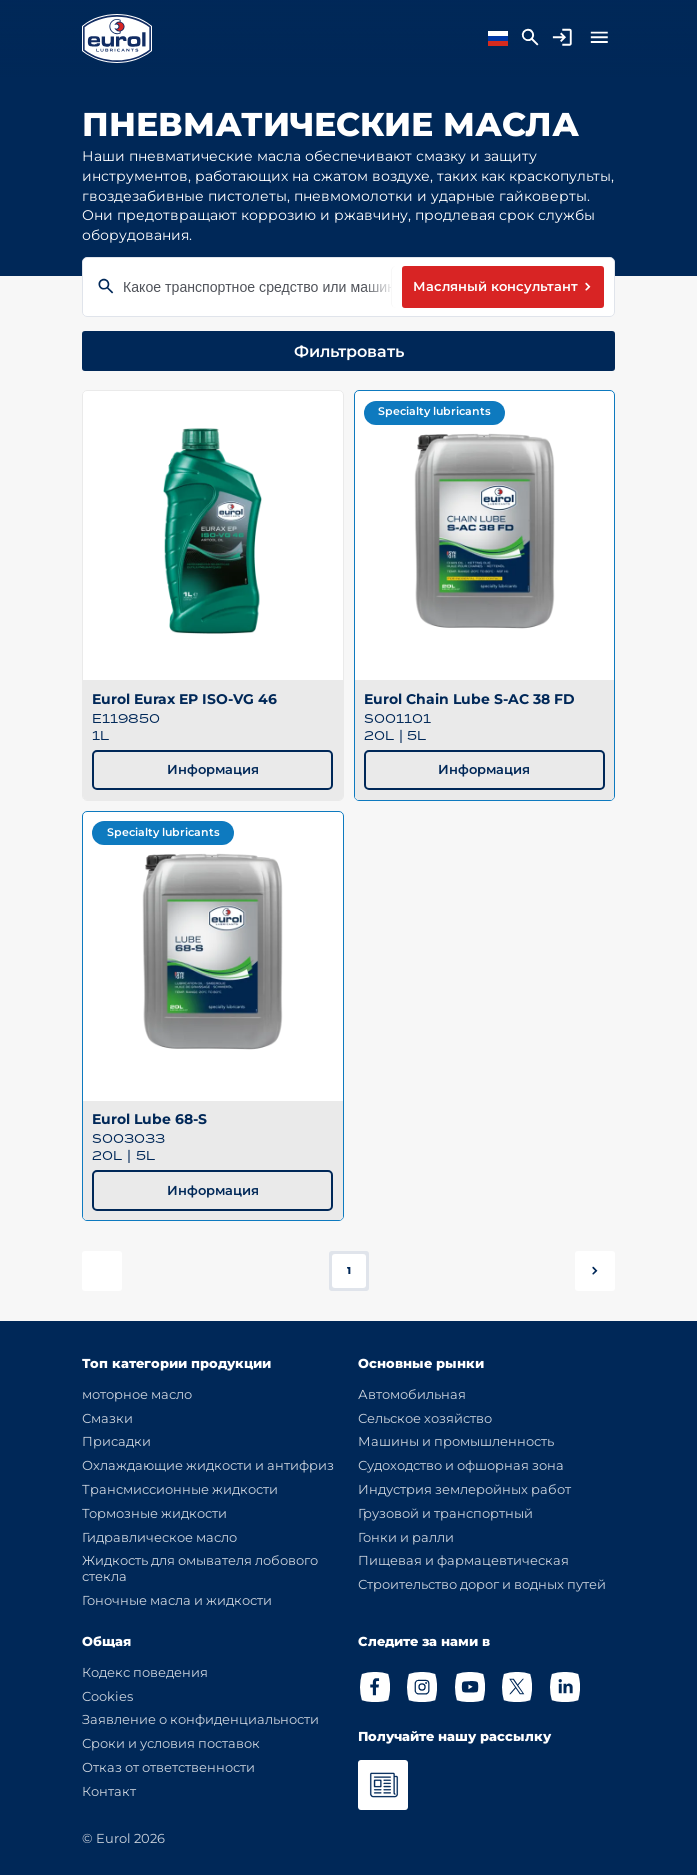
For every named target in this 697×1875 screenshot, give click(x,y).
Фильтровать (349, 351)
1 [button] (349, 1270)
